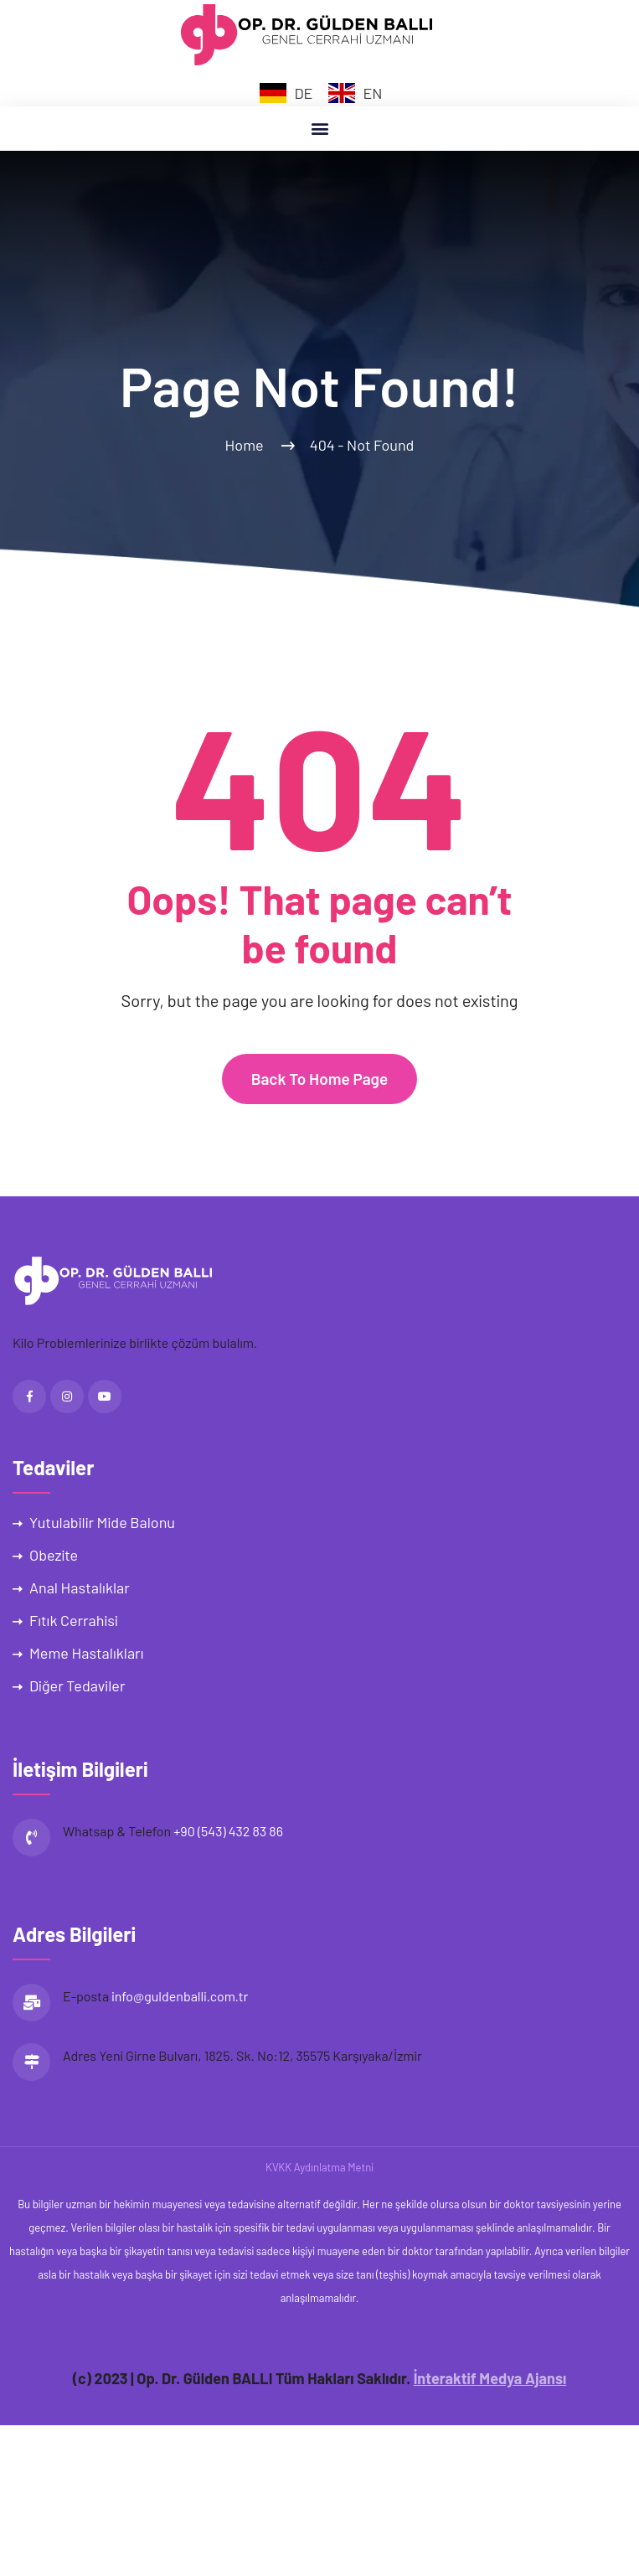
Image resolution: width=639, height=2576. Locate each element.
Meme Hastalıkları (86, 1653)
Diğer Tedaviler (77, 1685)
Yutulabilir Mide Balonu (102, 1522)
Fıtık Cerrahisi (73, 1620)
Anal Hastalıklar (79, 1587)
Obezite (53, 1555)
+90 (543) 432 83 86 (228, 1831)
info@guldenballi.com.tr (179, 1996)
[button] (319, 128)
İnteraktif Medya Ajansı (490, 2378)
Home (247, 445)
